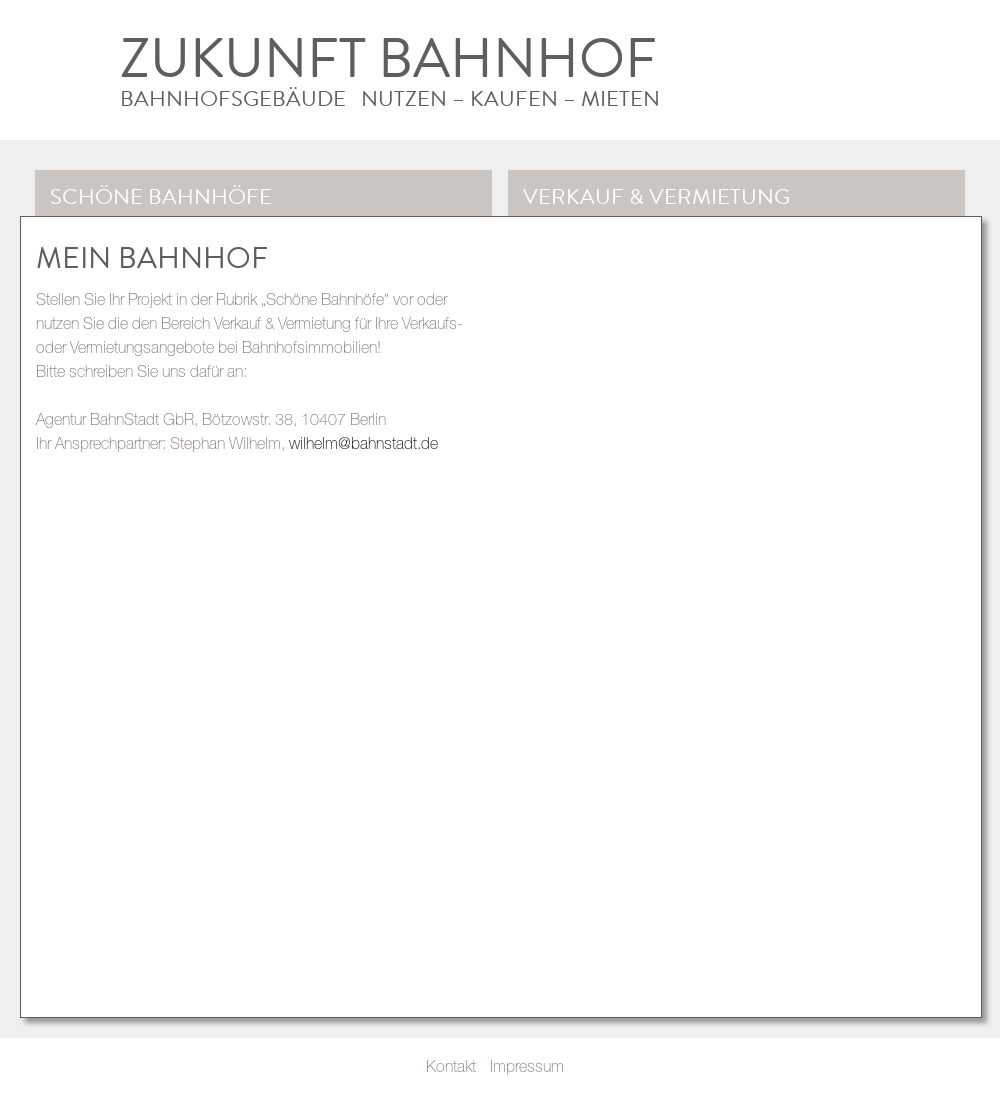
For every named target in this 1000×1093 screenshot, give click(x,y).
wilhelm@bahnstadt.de (363, 443)
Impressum (527, 1066)
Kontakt (451, 1066)
